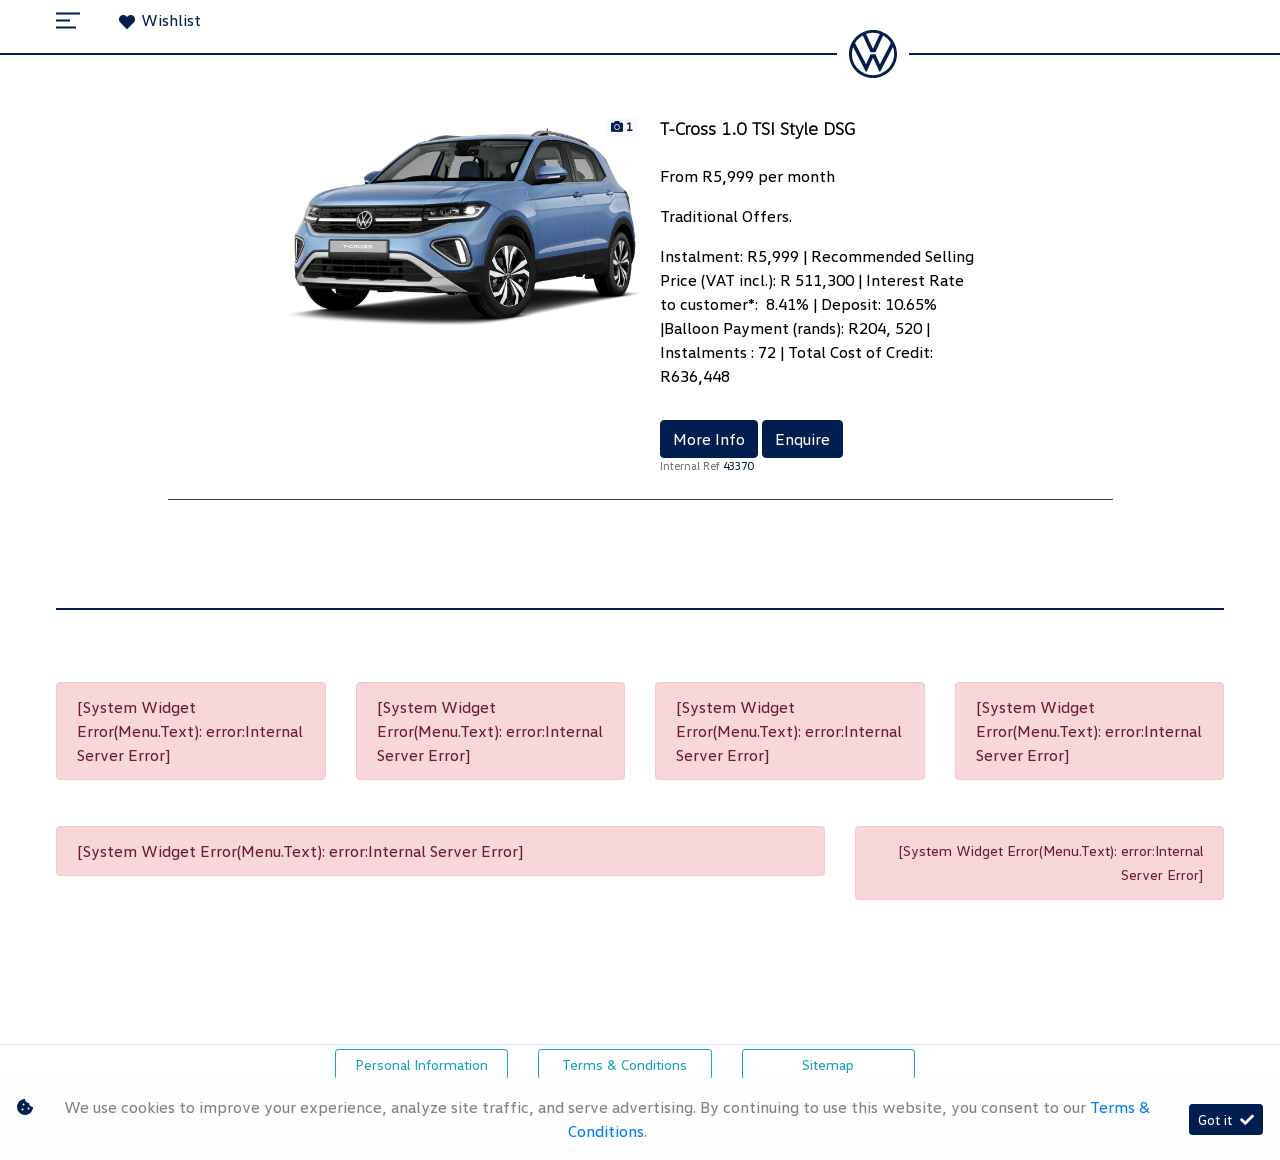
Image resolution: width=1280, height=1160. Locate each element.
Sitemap (828, 1064)
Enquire (802, 439)
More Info (709, 439)
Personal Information (421, 1064)
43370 (738, 465)
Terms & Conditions (624, 1064)
